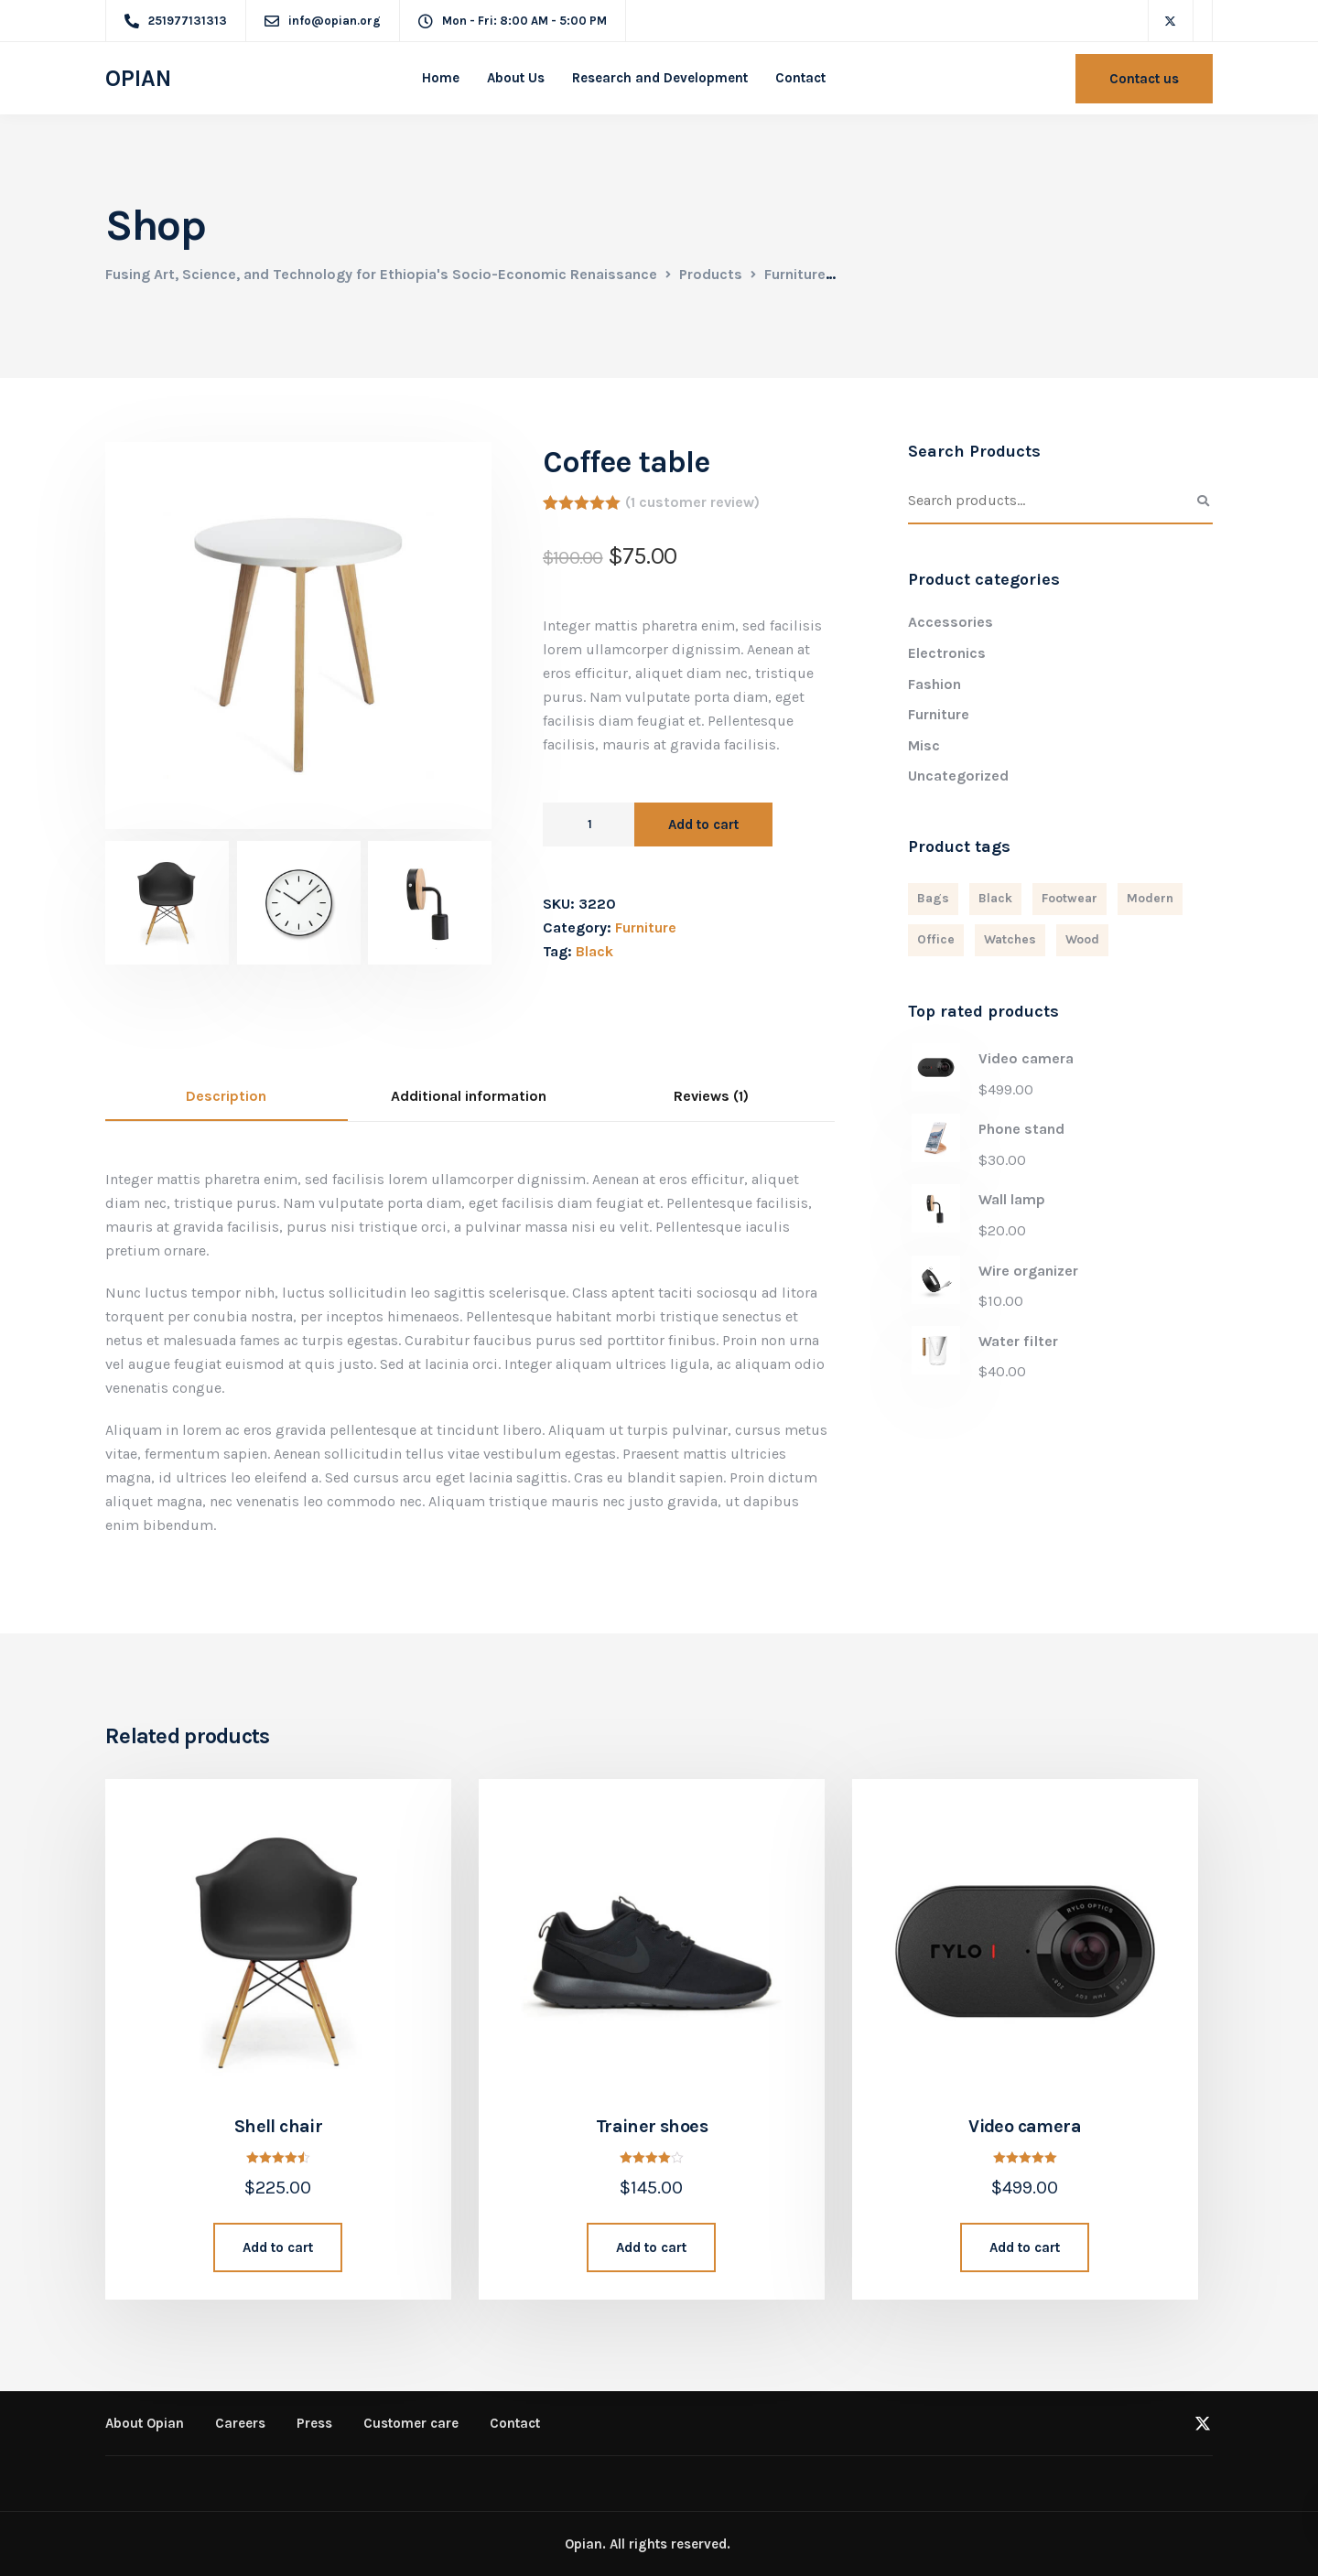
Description (226, 1096)
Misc (924, 745)
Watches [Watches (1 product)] (1010, 939)
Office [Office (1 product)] (936, 939)
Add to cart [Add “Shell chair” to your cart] (278, 2247)
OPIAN (138, 79)
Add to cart (703, 824)
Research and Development (660, 78)
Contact (800, 78)
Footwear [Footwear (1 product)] (1069, 898)
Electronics (947, 653)
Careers (240, 2423)
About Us (516, 78)
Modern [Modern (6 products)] (1150, 898)
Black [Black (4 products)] (995, 898)
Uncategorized (958, 775)
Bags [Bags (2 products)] (933, 898)
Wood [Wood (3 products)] (1082, 939)
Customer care (411, 2423)
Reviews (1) (711, 1096)
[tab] (226, 1097)
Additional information (468, 1096)
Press (314, 2423)
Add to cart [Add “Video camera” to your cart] (1024, 2247)
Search (1203, 501)
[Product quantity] (588, 824)
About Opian (144, 2423)
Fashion (934, 684)
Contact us (1144, 78)
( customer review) (692, 502)
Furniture (645, 927)
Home (440, 78)
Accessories (950, 622)
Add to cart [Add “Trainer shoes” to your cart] (651, 2247)
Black (594, 951)
